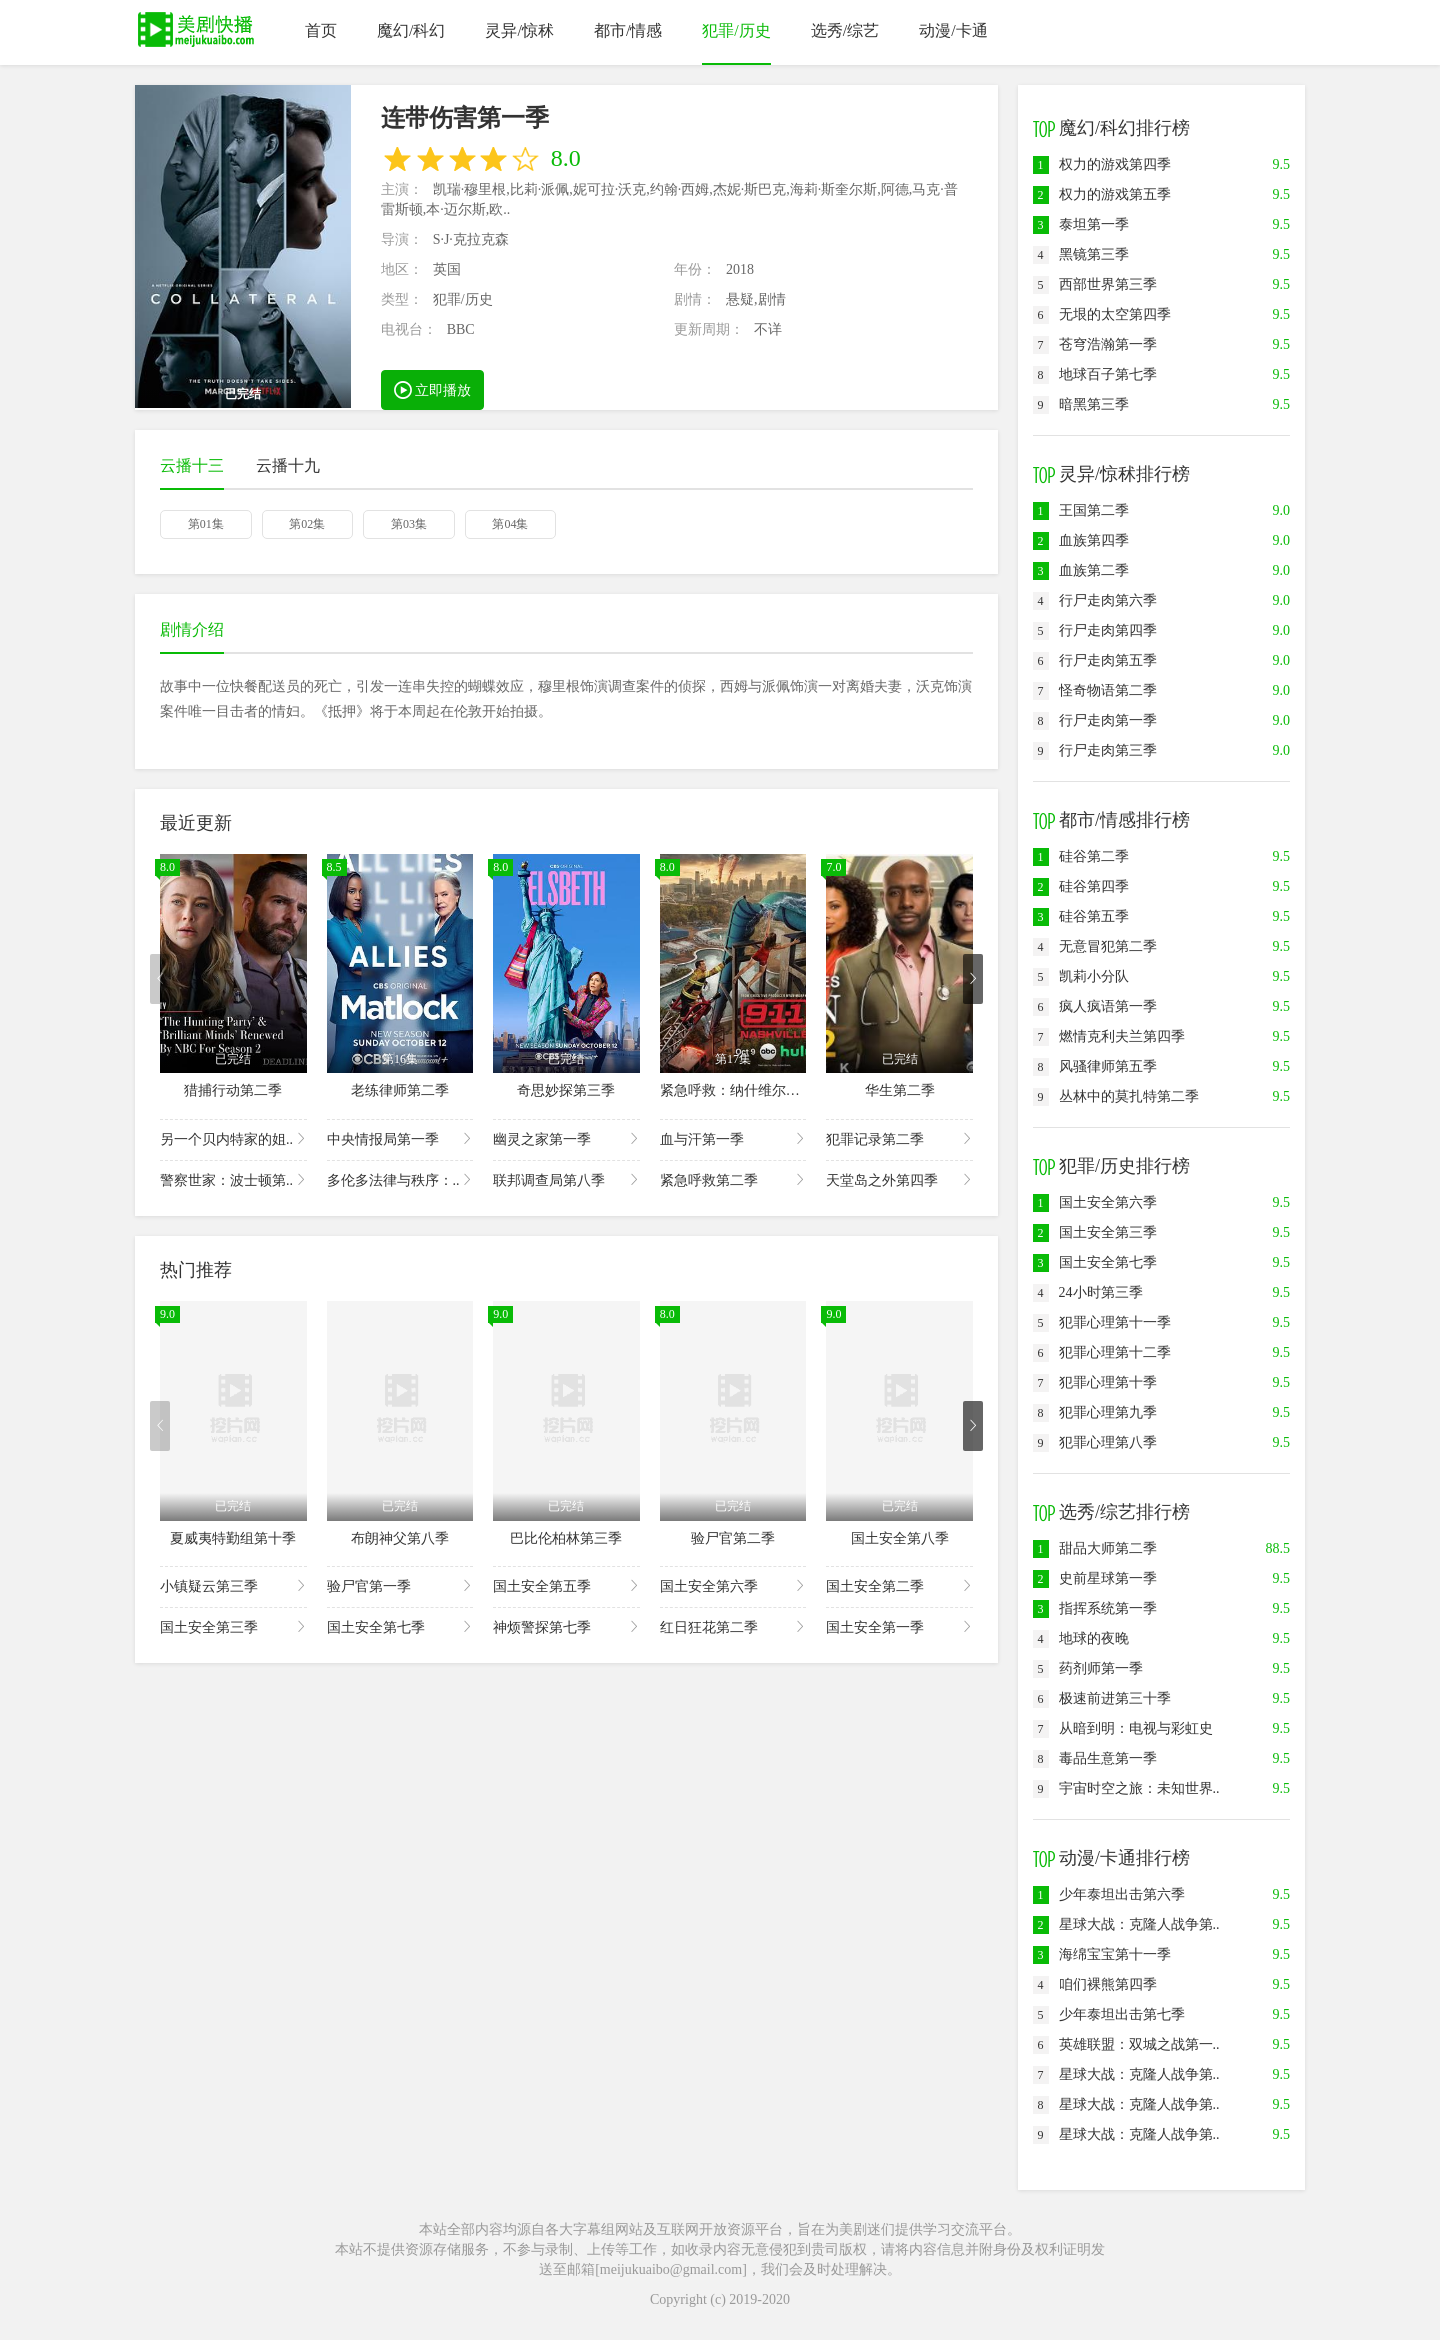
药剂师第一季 (1088, 1668)
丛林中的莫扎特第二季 (1116, 1096)
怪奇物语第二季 (1095, 690)
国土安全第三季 (233, 1626)
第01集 (206, 524)
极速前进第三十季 (1102, 1698)
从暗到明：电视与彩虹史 (1123, 1728)
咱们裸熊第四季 (1095, 1984)
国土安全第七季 (400, 1626)
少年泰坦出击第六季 (1109, 1894)
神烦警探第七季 (566, 1626)
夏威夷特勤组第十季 (233, 1538)
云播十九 (288, 465)
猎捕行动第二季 (233, 1090)
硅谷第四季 (1081, 886)
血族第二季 (1081, 570)
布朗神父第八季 (400, 1538)
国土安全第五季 (566, 1585)
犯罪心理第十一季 (1102, 1322)
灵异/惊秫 (519, 30)
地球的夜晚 (1081, 1638)
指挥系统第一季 (1095, 1608)
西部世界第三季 (1095, 284)
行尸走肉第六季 (1095, 600)
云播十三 (192, 465)
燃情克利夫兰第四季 (1109, 1036)
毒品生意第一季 (1095, 1758)
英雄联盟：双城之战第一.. (1126, 2044)
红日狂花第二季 (733, 1626)
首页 (321, 30)
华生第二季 (900, 1090)
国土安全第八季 (900, 1538)
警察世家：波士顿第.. (233, 1179)
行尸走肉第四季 (1095, 630)
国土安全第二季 (899, 1585)
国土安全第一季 (899, 1626)
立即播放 (433, 389)
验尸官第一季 (400, 1585)
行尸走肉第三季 (1095, 750)
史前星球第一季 (1095, 1578)
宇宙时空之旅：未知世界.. (1126, 1788)
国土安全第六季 (733, 1585)
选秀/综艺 (845, 30)
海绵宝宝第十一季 (1102, 1954)
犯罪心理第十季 (1095, 1382)
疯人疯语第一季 (1095, 1006)
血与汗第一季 (733, 1138)
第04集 (510, 524)
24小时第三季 (1088, 1292)
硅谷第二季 (1081, 856)
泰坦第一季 (1081, 224)
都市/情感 (628, 30)
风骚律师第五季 (1095, 1066)
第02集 (307, 524)
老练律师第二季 (400, 1090)
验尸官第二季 (733, 1538)
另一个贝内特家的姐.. (233, 1138)
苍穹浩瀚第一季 (1095, 344)
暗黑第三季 (1081, 404)
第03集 (409, 524)
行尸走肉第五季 (1095, 660)
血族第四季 (1081, 540)
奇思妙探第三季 (566, 1090)
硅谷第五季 (1081, 916)
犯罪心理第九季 (1095, 1412)
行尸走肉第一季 (1095, 720)
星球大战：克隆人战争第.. (1126, 1924)
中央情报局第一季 (400, 1138)
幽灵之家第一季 (566, 1138)
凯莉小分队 (1081, 976)
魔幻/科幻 (411, 30)
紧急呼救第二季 (733, 1179)
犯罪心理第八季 (1095, 1442)
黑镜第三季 (1081, 254)
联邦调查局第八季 (566, 1179)
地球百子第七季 (1095, 374)
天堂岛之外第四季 (899, 1179)
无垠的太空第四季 (1102, 314)
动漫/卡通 (953, 30)
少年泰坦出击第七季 (1109, 2014)
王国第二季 (1081, 510)
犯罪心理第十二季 (1102, 1352)
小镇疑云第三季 (233, 1585)
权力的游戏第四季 (1102, 164)
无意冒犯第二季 (1095, 946)
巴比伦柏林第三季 (566, 1538)
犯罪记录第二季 (899, 1138)
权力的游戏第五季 (1102, 194)
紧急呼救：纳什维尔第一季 (744, 1090)
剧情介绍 (192, 629)
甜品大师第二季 (1095, 1548)
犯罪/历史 (736, 30)
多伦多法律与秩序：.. (400, 1179)
